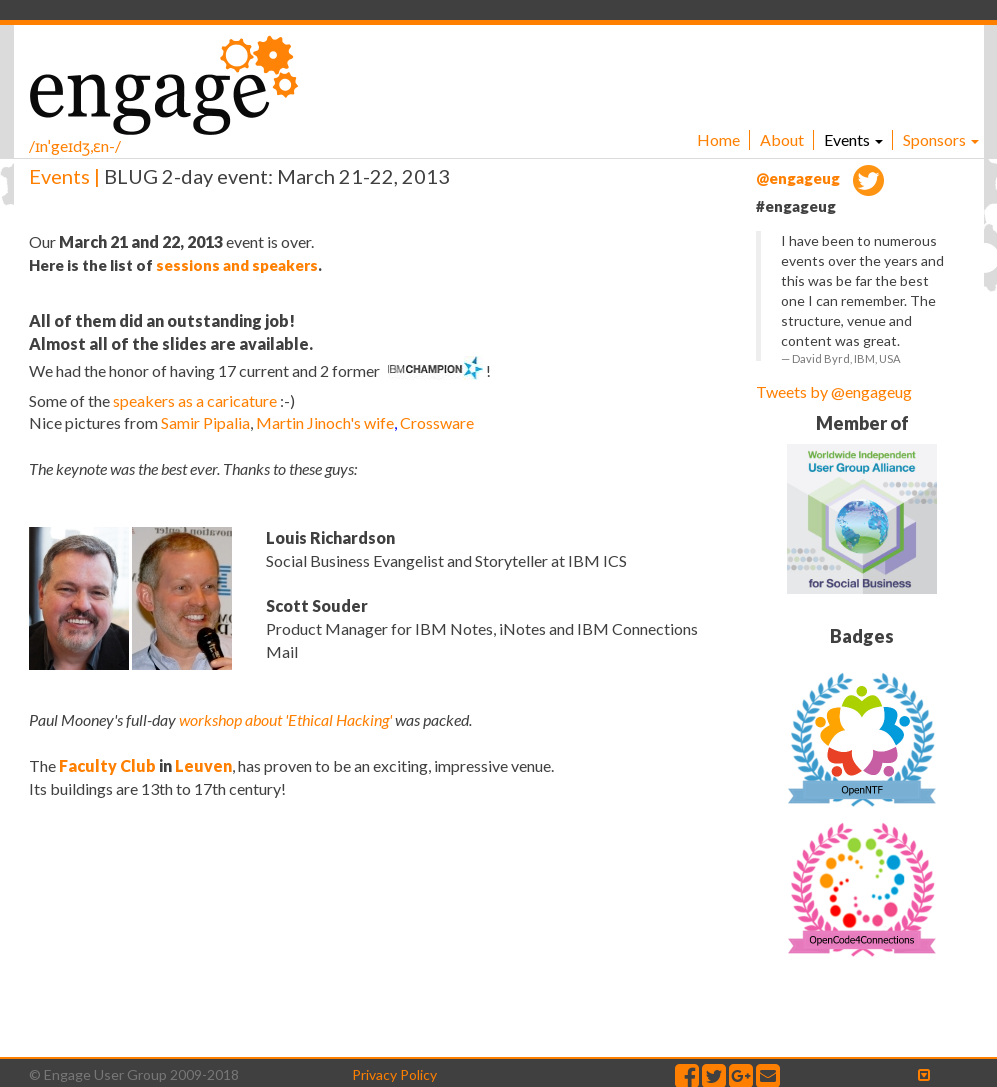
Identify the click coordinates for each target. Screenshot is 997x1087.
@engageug (820, 178)
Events (853, 139)
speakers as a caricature (195, 400)
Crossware (437, 422)
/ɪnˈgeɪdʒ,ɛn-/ (75, 145)
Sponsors (941, 139)
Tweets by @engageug (834, 391)
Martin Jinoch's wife (325, 422)
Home (718, 139)
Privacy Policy (394, 1074)
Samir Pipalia (205, 422)
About (782, 139)
